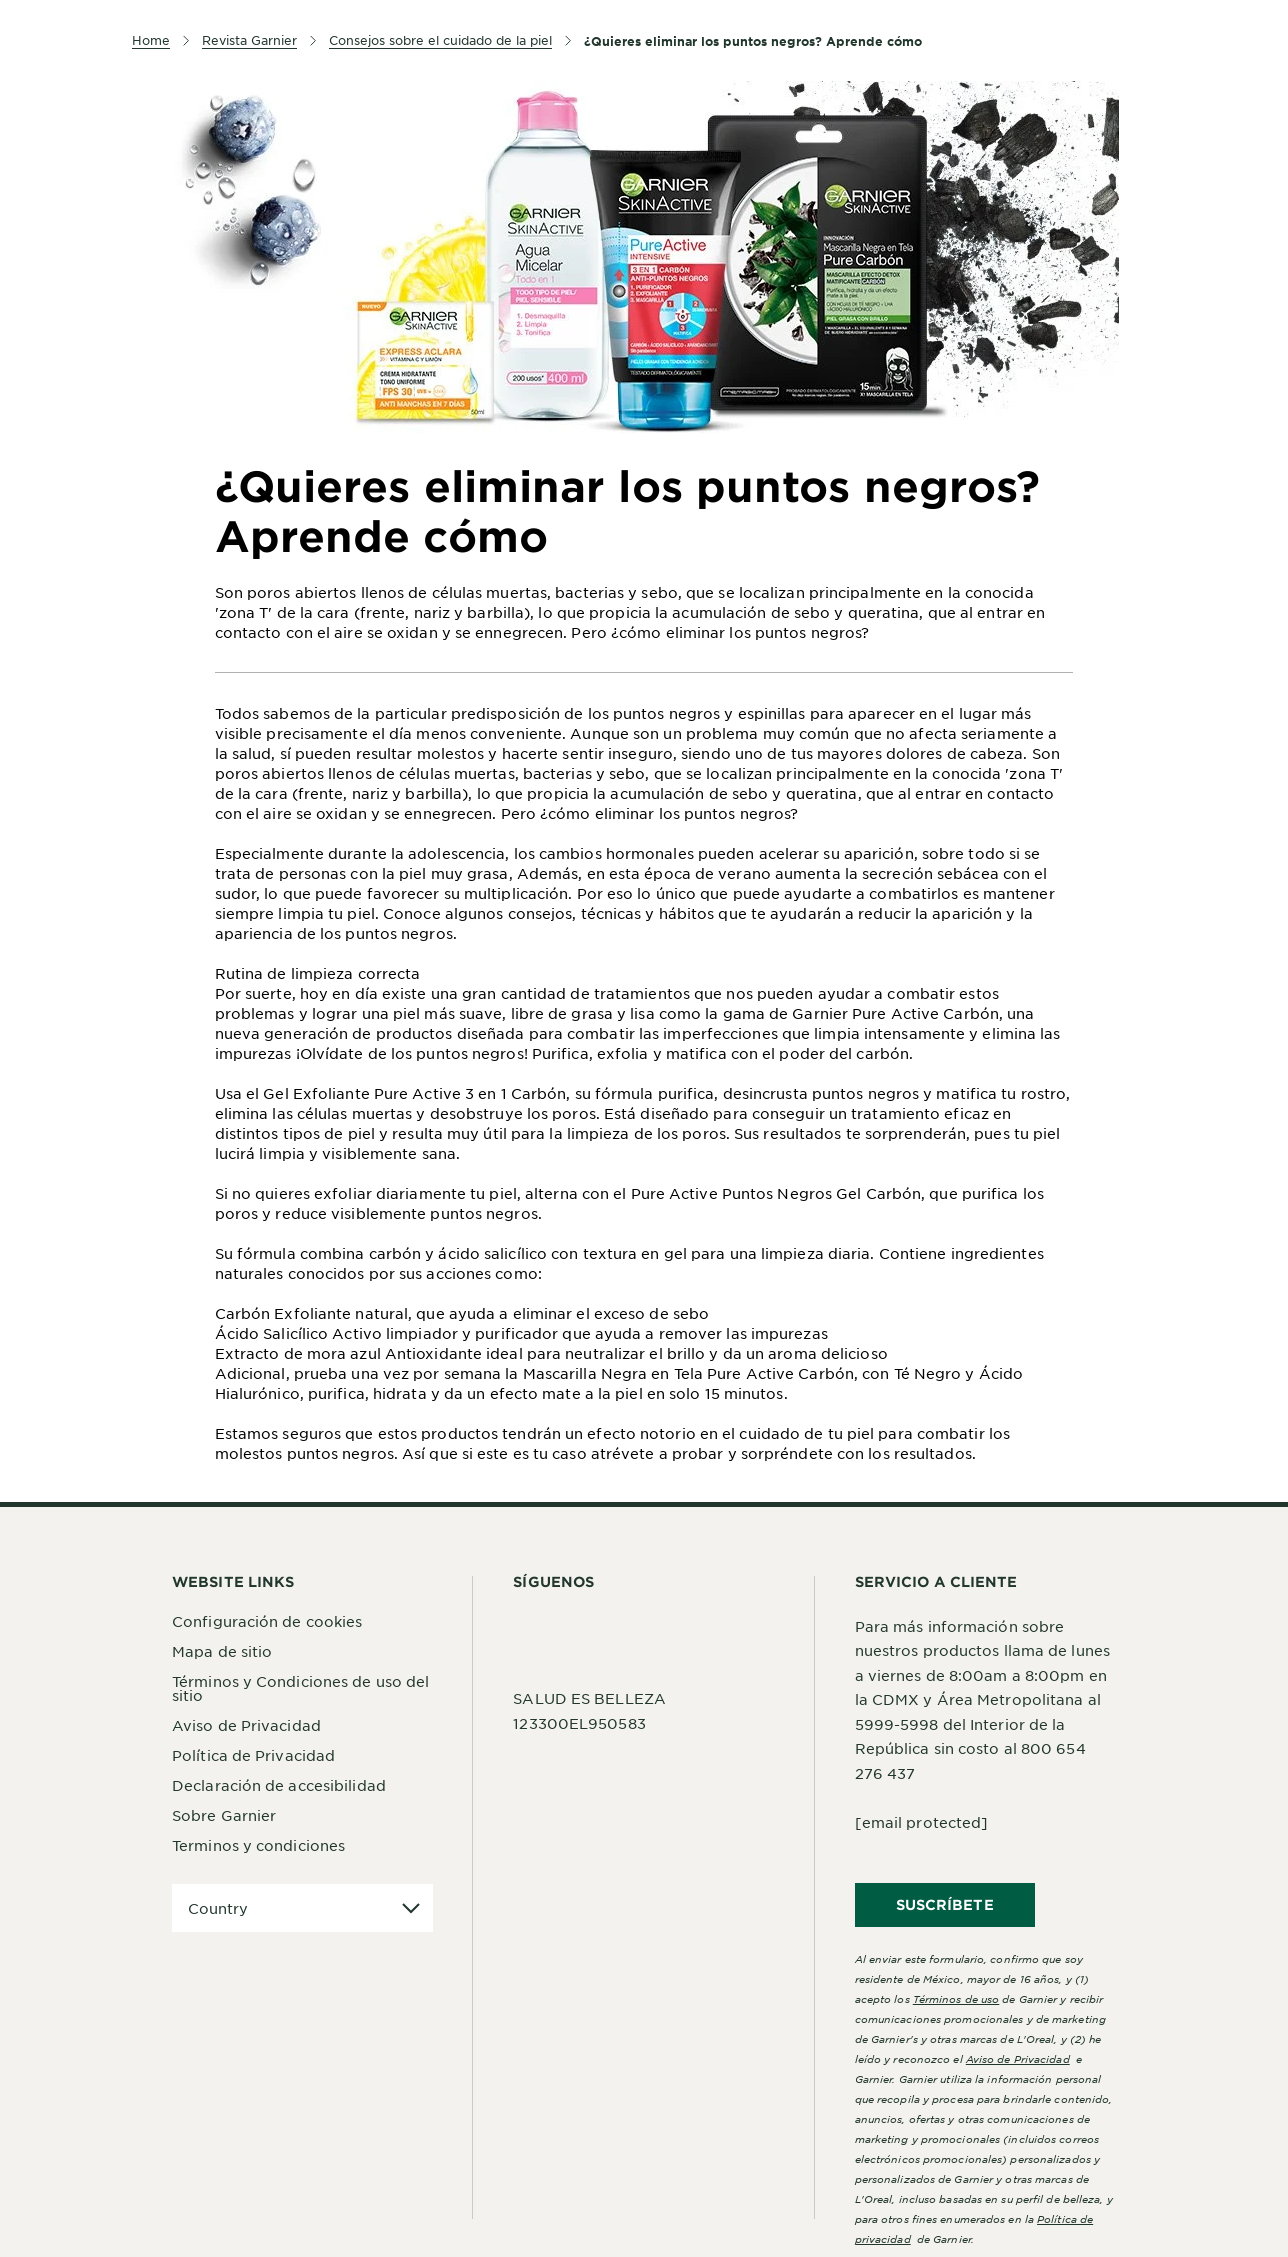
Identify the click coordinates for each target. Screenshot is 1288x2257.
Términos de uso (956, 1998)
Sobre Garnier (224, 1815)
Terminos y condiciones (258, 1845)
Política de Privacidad (253, 1755)
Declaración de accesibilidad (279, 1785)
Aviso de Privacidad (246, 1725)
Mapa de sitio (222, 1651)
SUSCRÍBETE (945, 1904)
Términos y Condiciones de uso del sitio (300, 1688)
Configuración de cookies (267, 1621)
